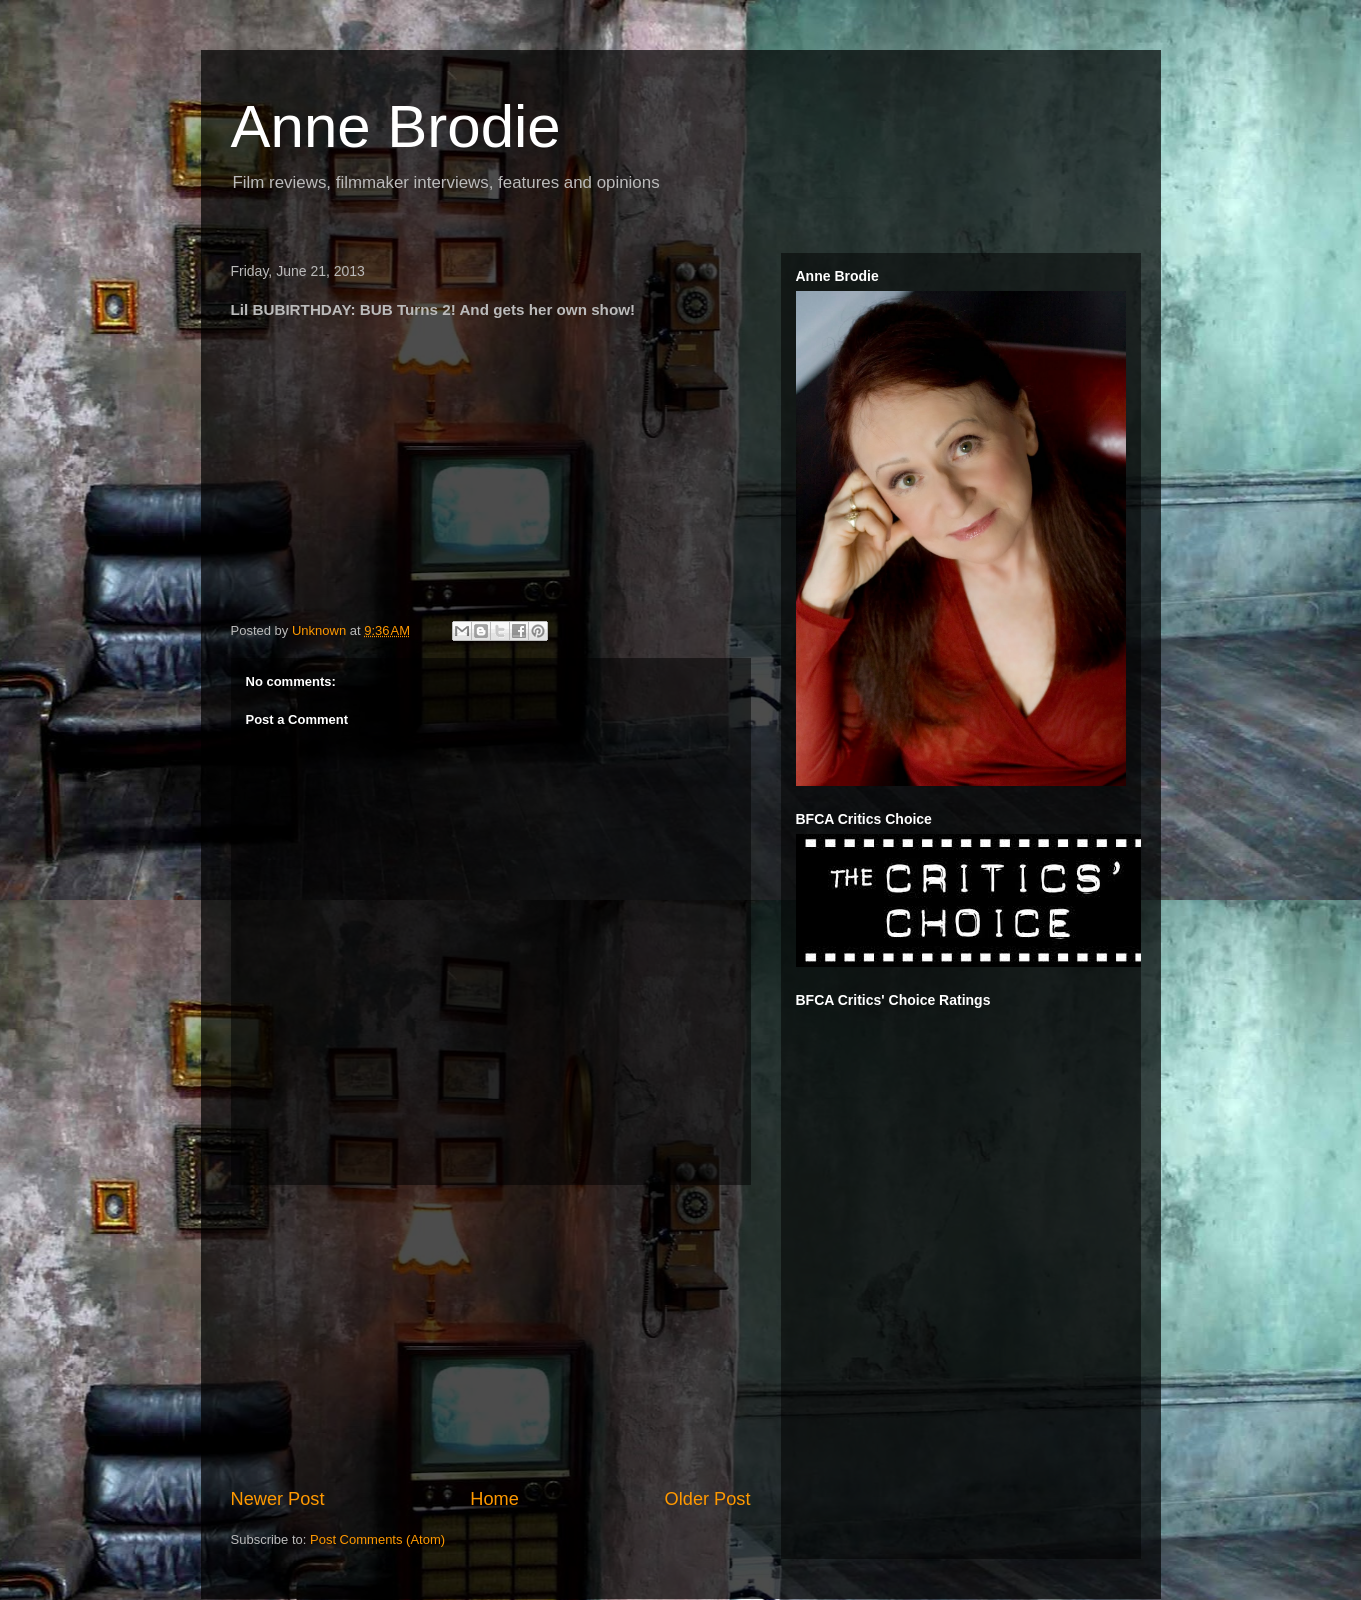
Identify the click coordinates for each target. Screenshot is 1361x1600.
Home (494, 1499)
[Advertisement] (491, 1336)
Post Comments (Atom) (377, 1539)
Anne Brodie (396, 126)
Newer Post (278, 1499)
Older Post (708, 1499)
